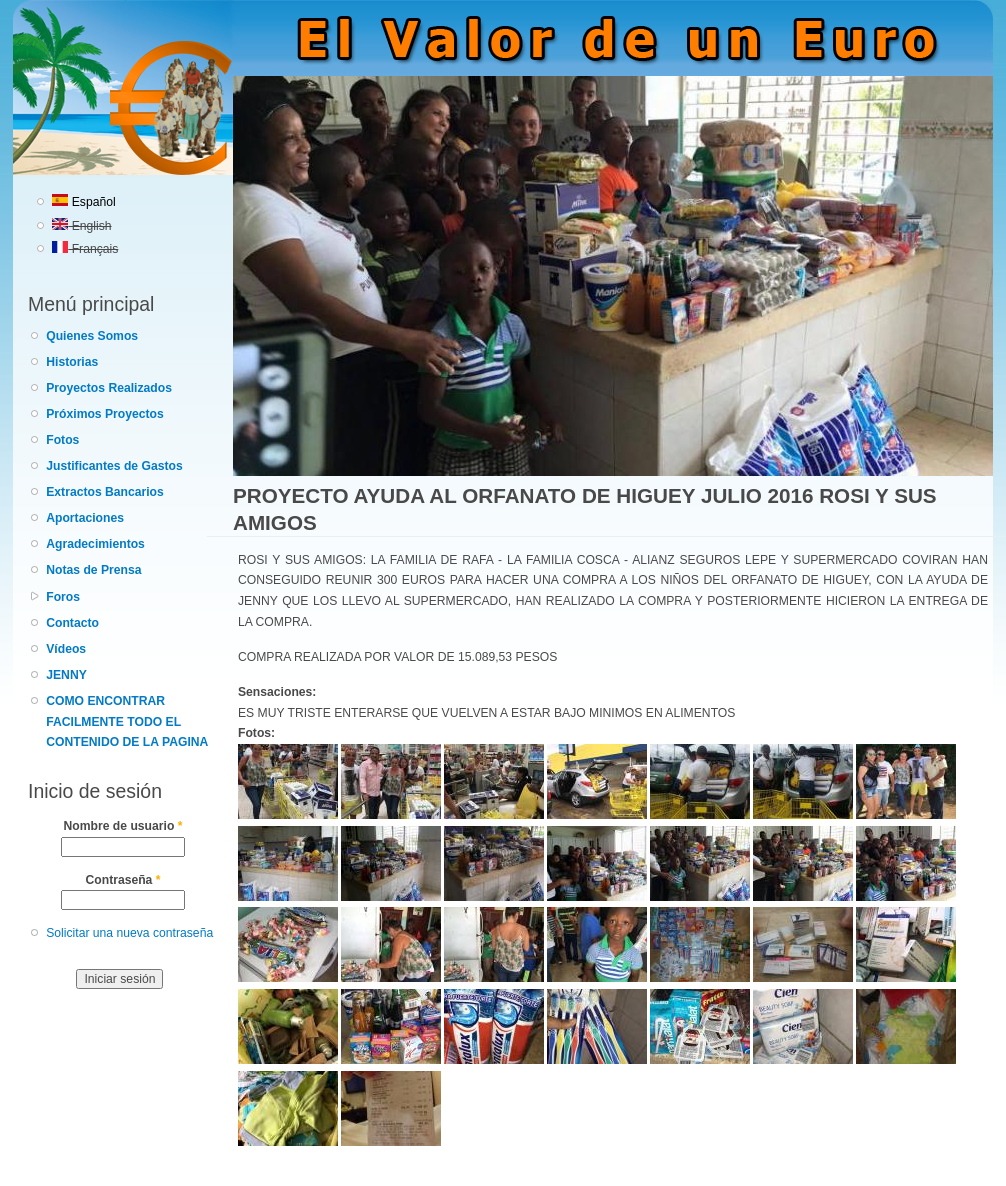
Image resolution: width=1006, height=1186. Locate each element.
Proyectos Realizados (109, 388)
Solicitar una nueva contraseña (129, 933)
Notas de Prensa (93, 570)
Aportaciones (85, 518)
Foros (63, 597)
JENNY (66, 675)
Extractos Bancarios (105, 492)
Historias (72, 362)
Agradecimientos (95, 544)
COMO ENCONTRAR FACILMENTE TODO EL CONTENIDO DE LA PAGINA (127, 721)
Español (83, 202)
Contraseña (123, 880)
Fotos (62, 440)
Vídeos (66, 649)
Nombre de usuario (123, 826)
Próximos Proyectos (105, 414)
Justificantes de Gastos (114, 466)
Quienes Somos (92, 336)
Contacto (72, 623)
